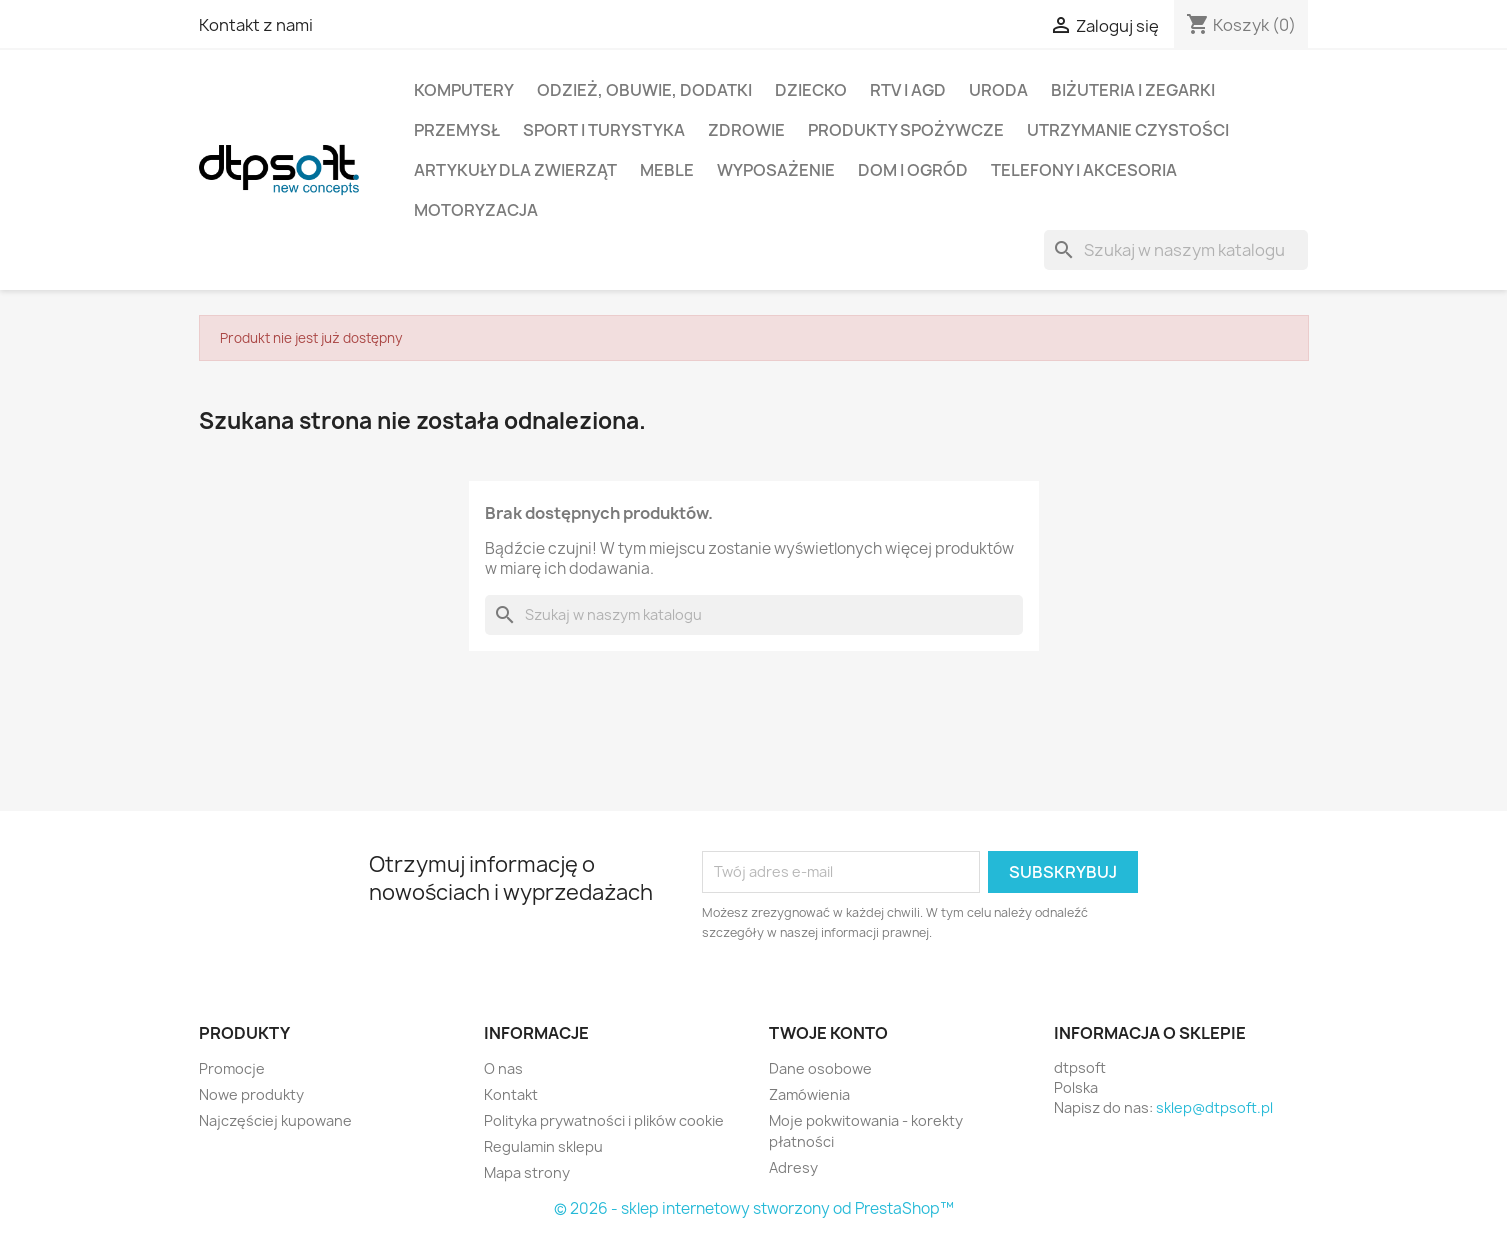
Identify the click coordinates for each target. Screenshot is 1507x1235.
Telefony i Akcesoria (1084, 170)
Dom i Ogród (913, 170)
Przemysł (457, 130)
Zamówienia (809, 1094)
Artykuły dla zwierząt (515, 170)
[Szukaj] (1176, 250)
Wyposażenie (776, 170)
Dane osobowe (820, 1068)
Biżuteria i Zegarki (1133, 90)
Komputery (464, 90)
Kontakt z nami (256, 25)
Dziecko (811, 90)
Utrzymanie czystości (1128, 130)
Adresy (793, 1167)
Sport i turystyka (604, 130)
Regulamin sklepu (543, 1146)
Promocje (232, 1068)
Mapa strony (527, 1172)
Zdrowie (746, 130)
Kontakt (511, 1094)
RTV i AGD (908, 90)
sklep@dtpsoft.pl (1214, 1107)
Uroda (998, 90)
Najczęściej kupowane (275, 1120)
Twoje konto (828, 1033)
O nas (503, 1068)
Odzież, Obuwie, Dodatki (644, 90)
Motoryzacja (476, 210)
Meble (667, 170)
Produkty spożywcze (906, 130)
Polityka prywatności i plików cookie (604, 1120)
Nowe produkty (251, 1094)
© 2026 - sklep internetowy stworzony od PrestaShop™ (754, 1208)
